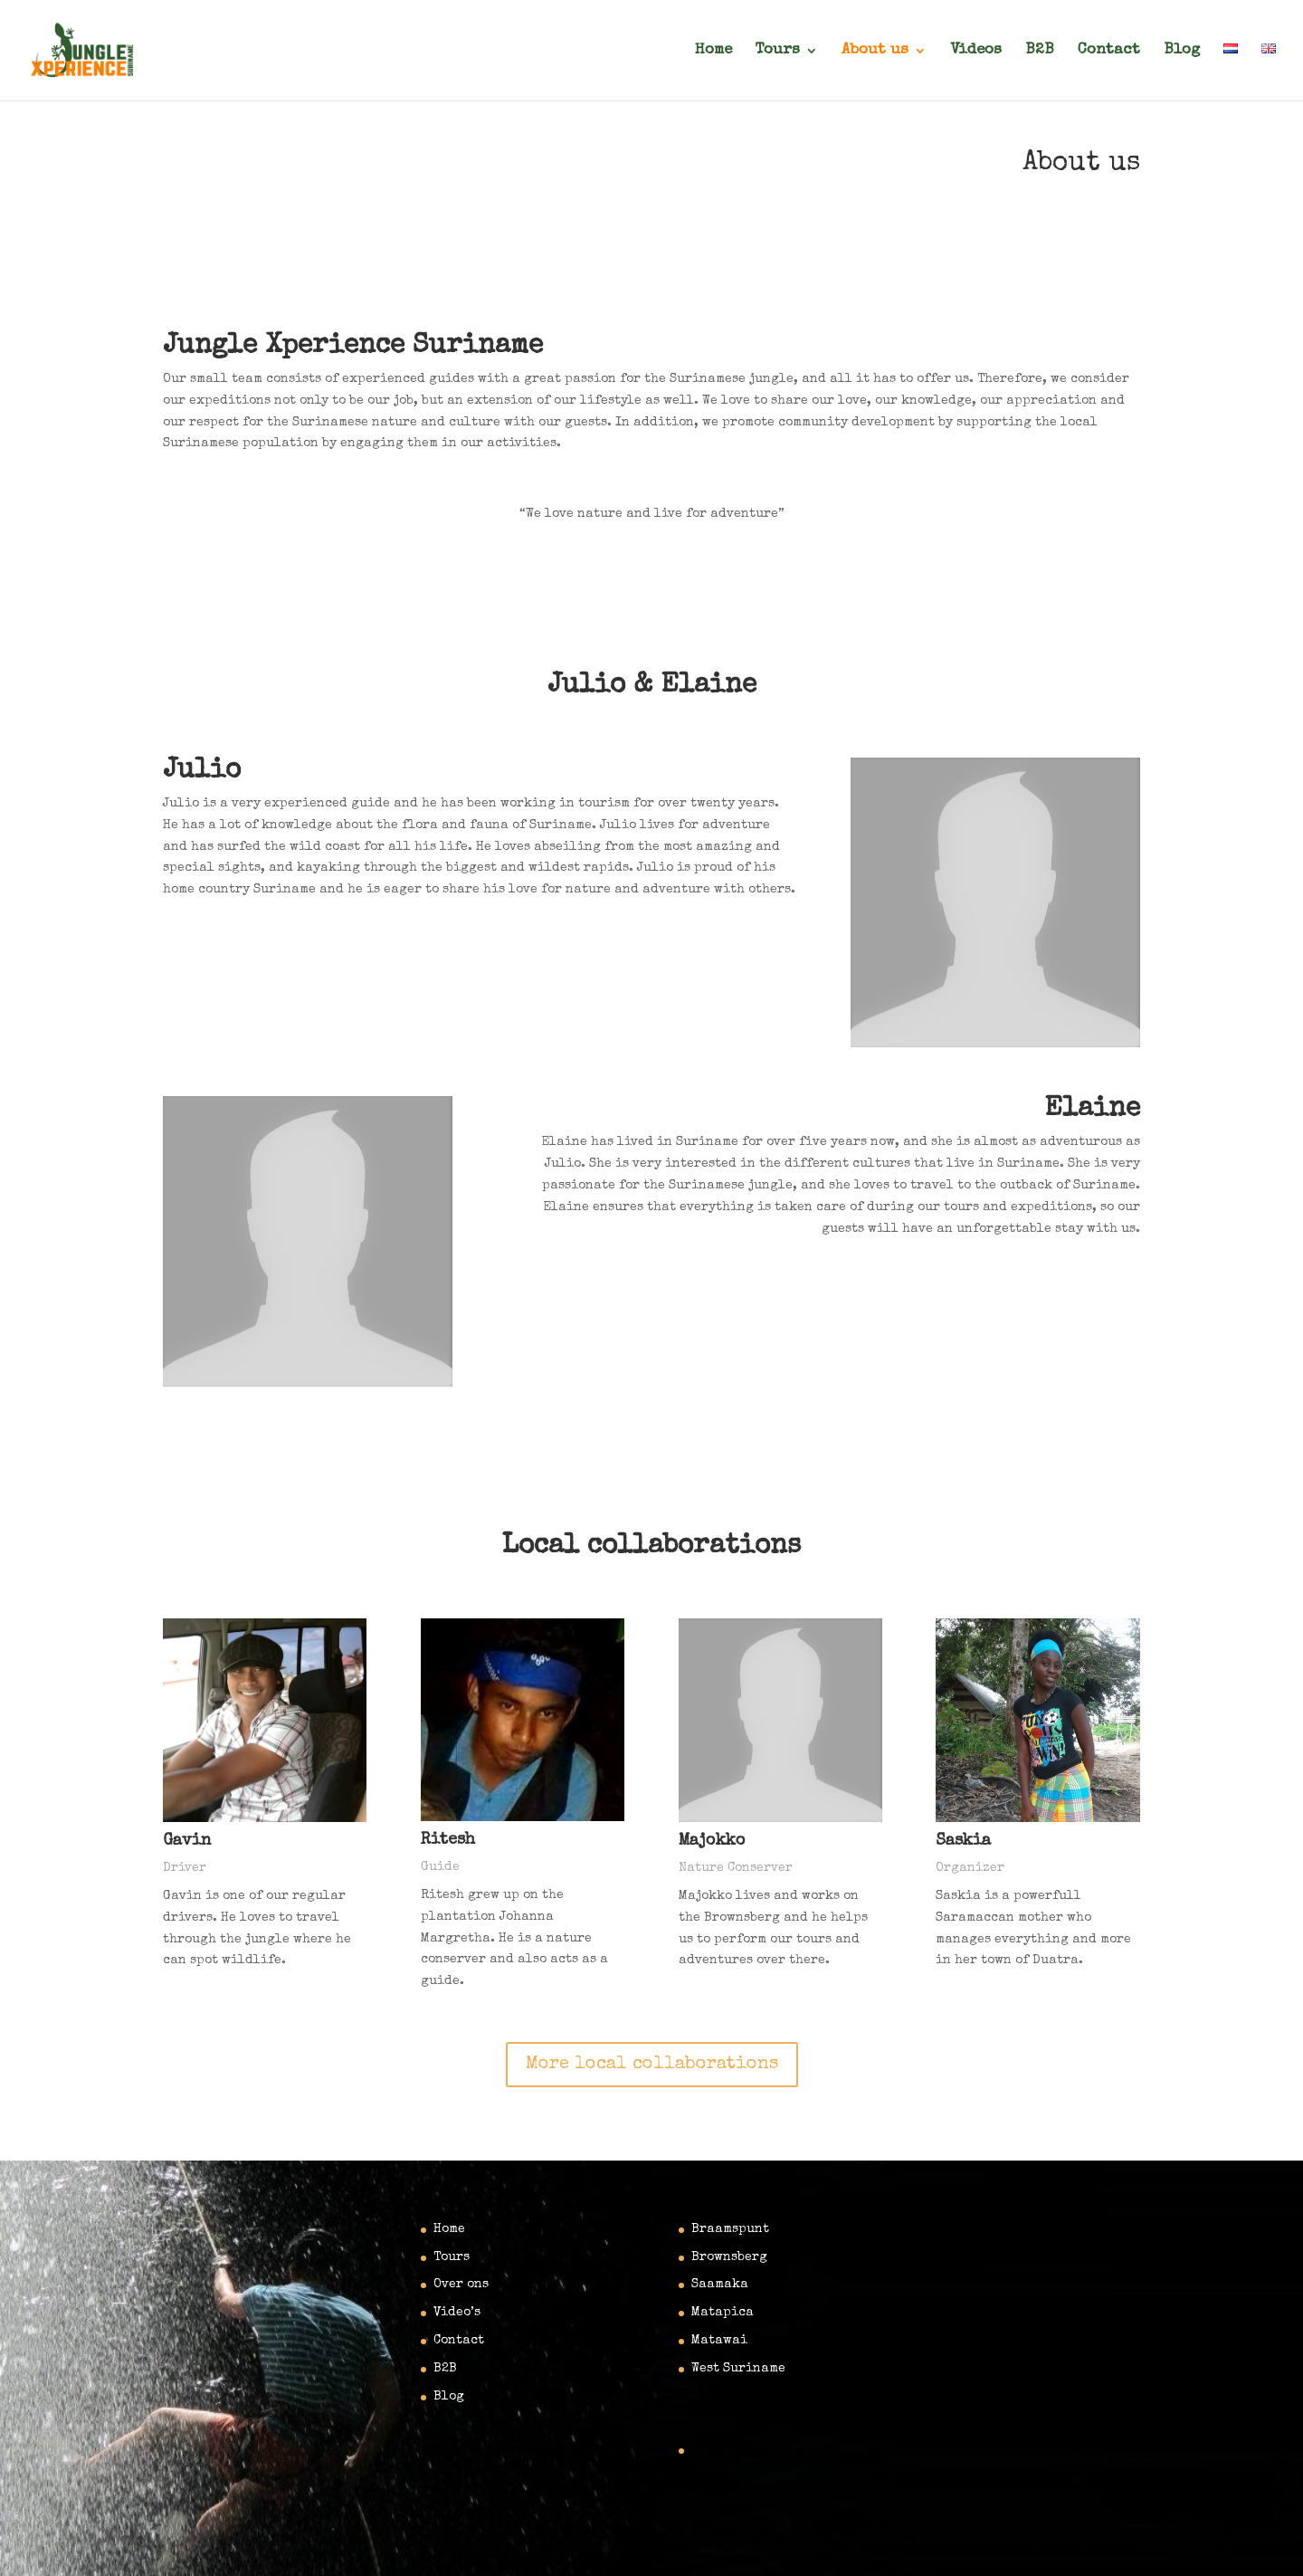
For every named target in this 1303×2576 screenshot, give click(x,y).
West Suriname (738, 2368)
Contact (1109, 51)
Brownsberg (729, 2257)
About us (875, 51)
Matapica (722, 2312)
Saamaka (719, 2284)
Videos (976, 51)
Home (713, 51)
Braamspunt (730, 2229)
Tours (778, 51)
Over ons (461, 2284)
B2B (1039, 51)
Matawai (719, 2340)
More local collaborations (652, 2065)
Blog (1182, 51)
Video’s (456, 2312)
